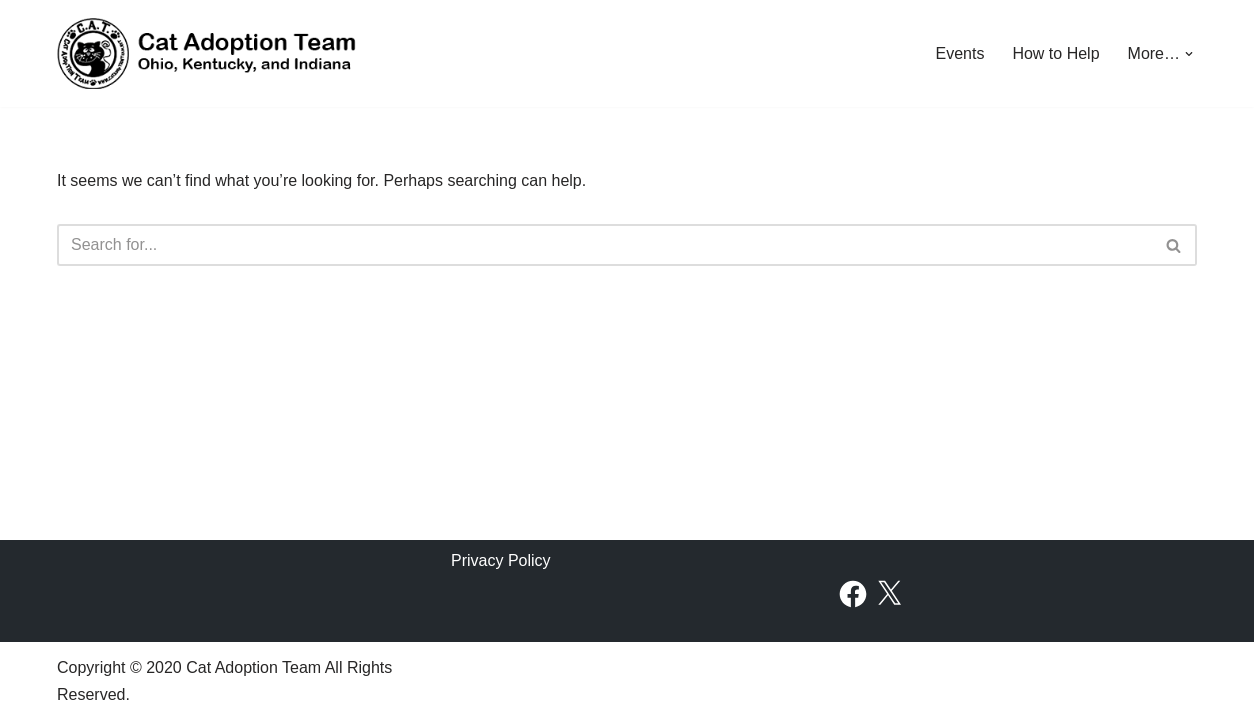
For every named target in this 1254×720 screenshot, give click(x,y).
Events (959, 53)
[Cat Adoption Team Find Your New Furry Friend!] (207, 53)
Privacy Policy (501, 560)
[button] (1189, 54)
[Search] (604, 245)
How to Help (1055, 53)
